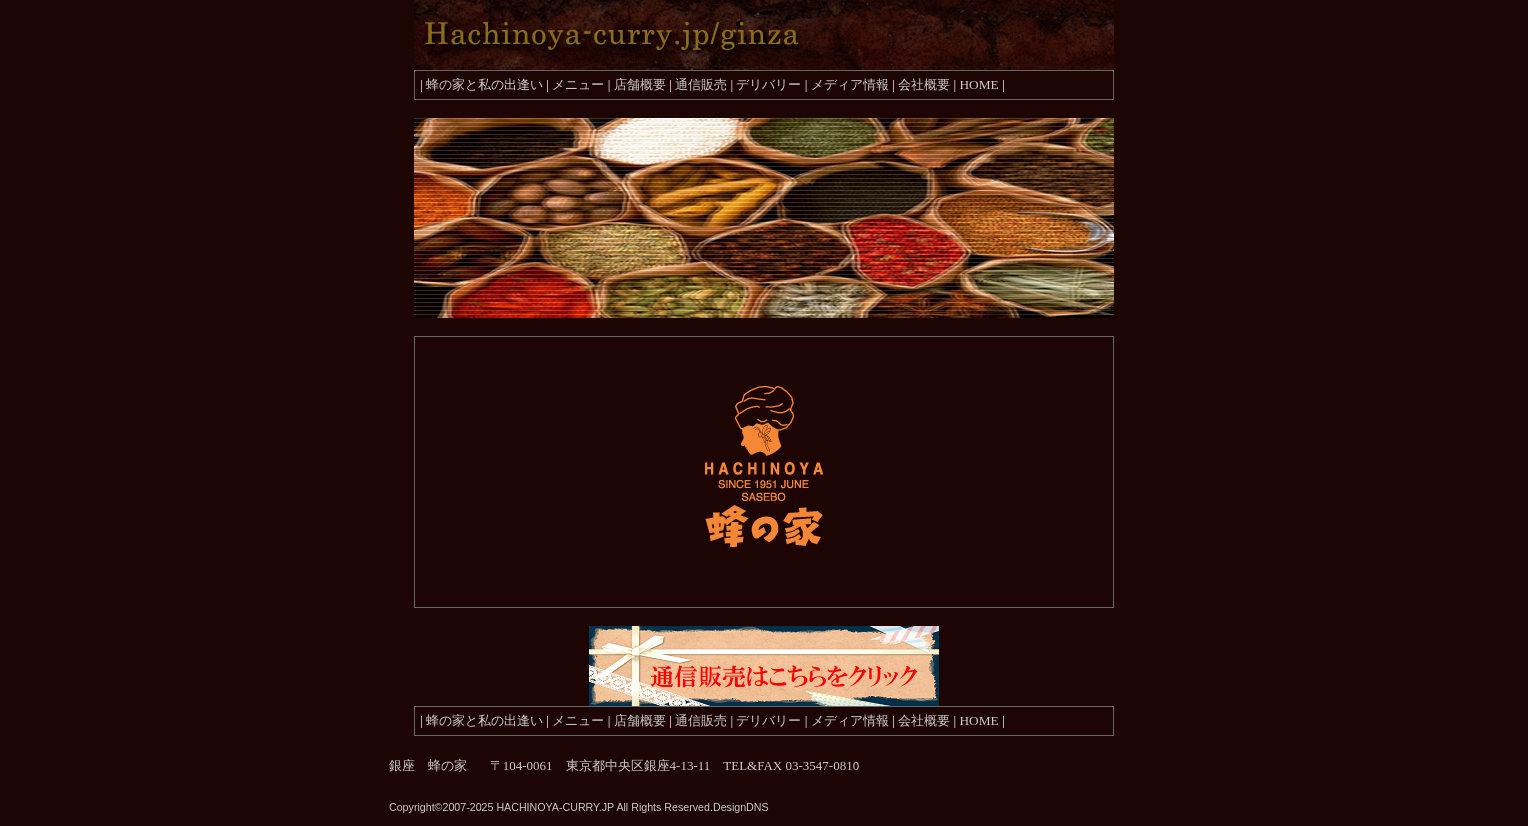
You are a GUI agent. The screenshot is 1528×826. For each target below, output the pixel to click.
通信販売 (701, 84)
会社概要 (924, 84)
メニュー (578, 84)
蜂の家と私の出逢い (484, 84)
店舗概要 (640, 84)
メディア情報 (850, 84)
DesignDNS (741, 807)
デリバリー (768, 84)
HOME (978, 84)
